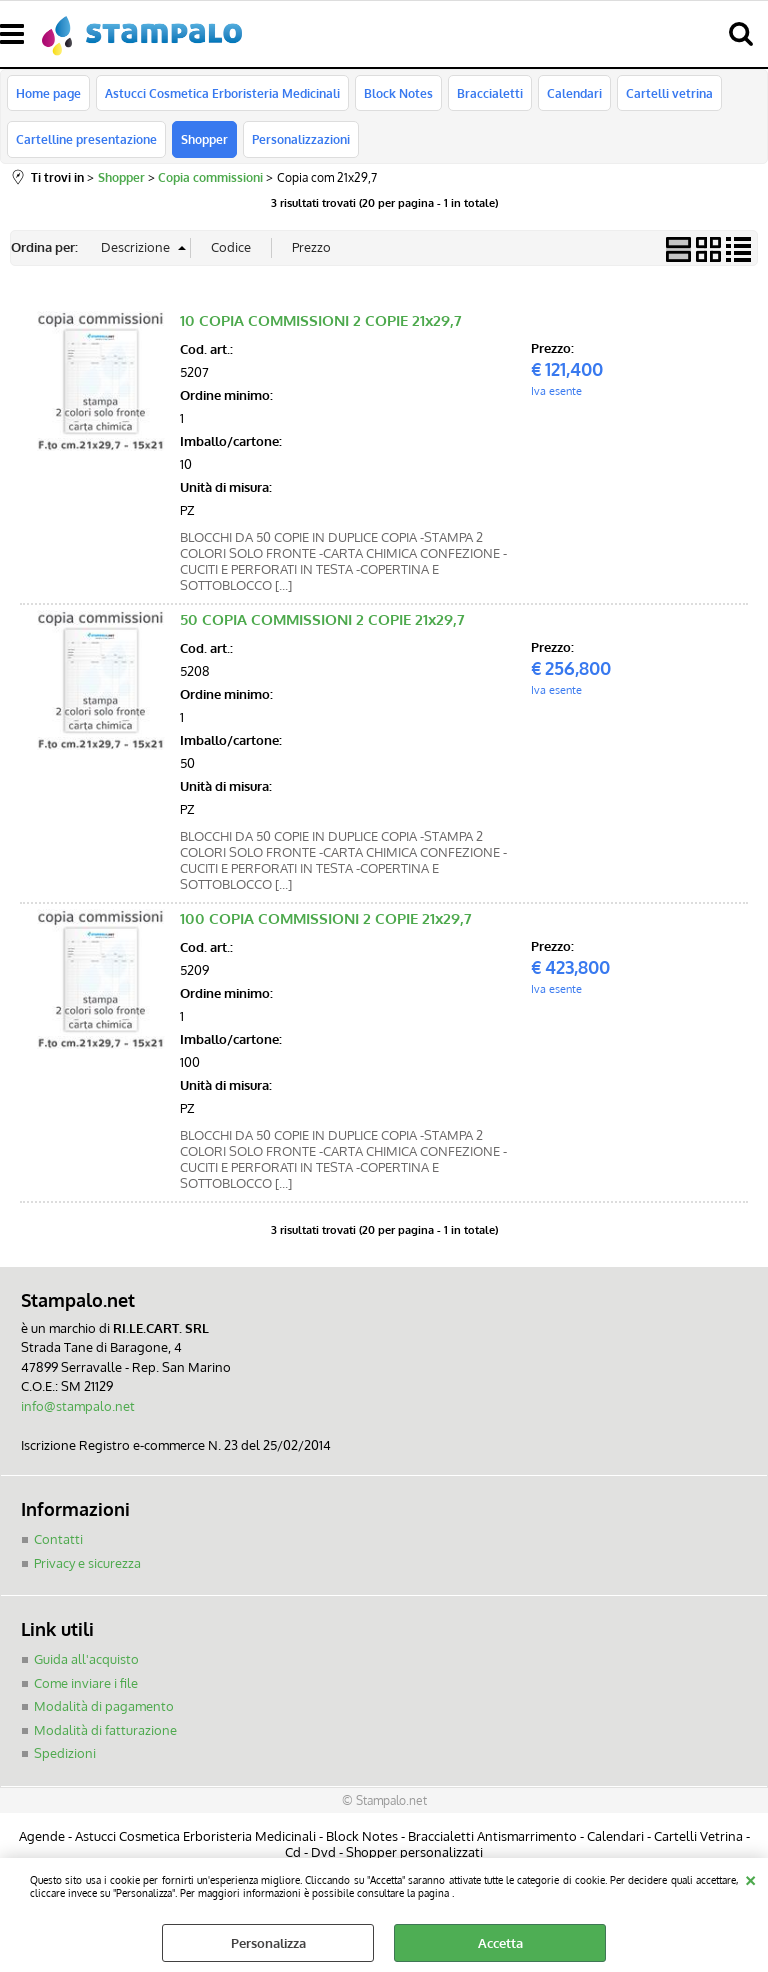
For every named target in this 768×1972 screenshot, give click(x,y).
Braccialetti (490, 93)
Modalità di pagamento (104, 1706)
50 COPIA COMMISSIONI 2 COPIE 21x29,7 (322, 619)
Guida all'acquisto (86, 1659)
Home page (48, 93)
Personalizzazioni (301, 139)
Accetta (500, 1943)
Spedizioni (65, 1753)
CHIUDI (750, 1878)
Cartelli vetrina (669, 93)
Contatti (58, 1539)
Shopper (204, 139)
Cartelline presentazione (86, 139)
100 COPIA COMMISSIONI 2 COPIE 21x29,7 (326, 918)
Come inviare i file (86, 1683)
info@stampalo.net (78, 1406)
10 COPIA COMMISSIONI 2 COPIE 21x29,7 (321, 320)
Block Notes (398, 93)
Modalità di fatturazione (105, 1730)
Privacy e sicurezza (87, 1563)
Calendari (574, 93)
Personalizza (268, 1943)
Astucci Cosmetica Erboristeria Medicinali (222, 93)
